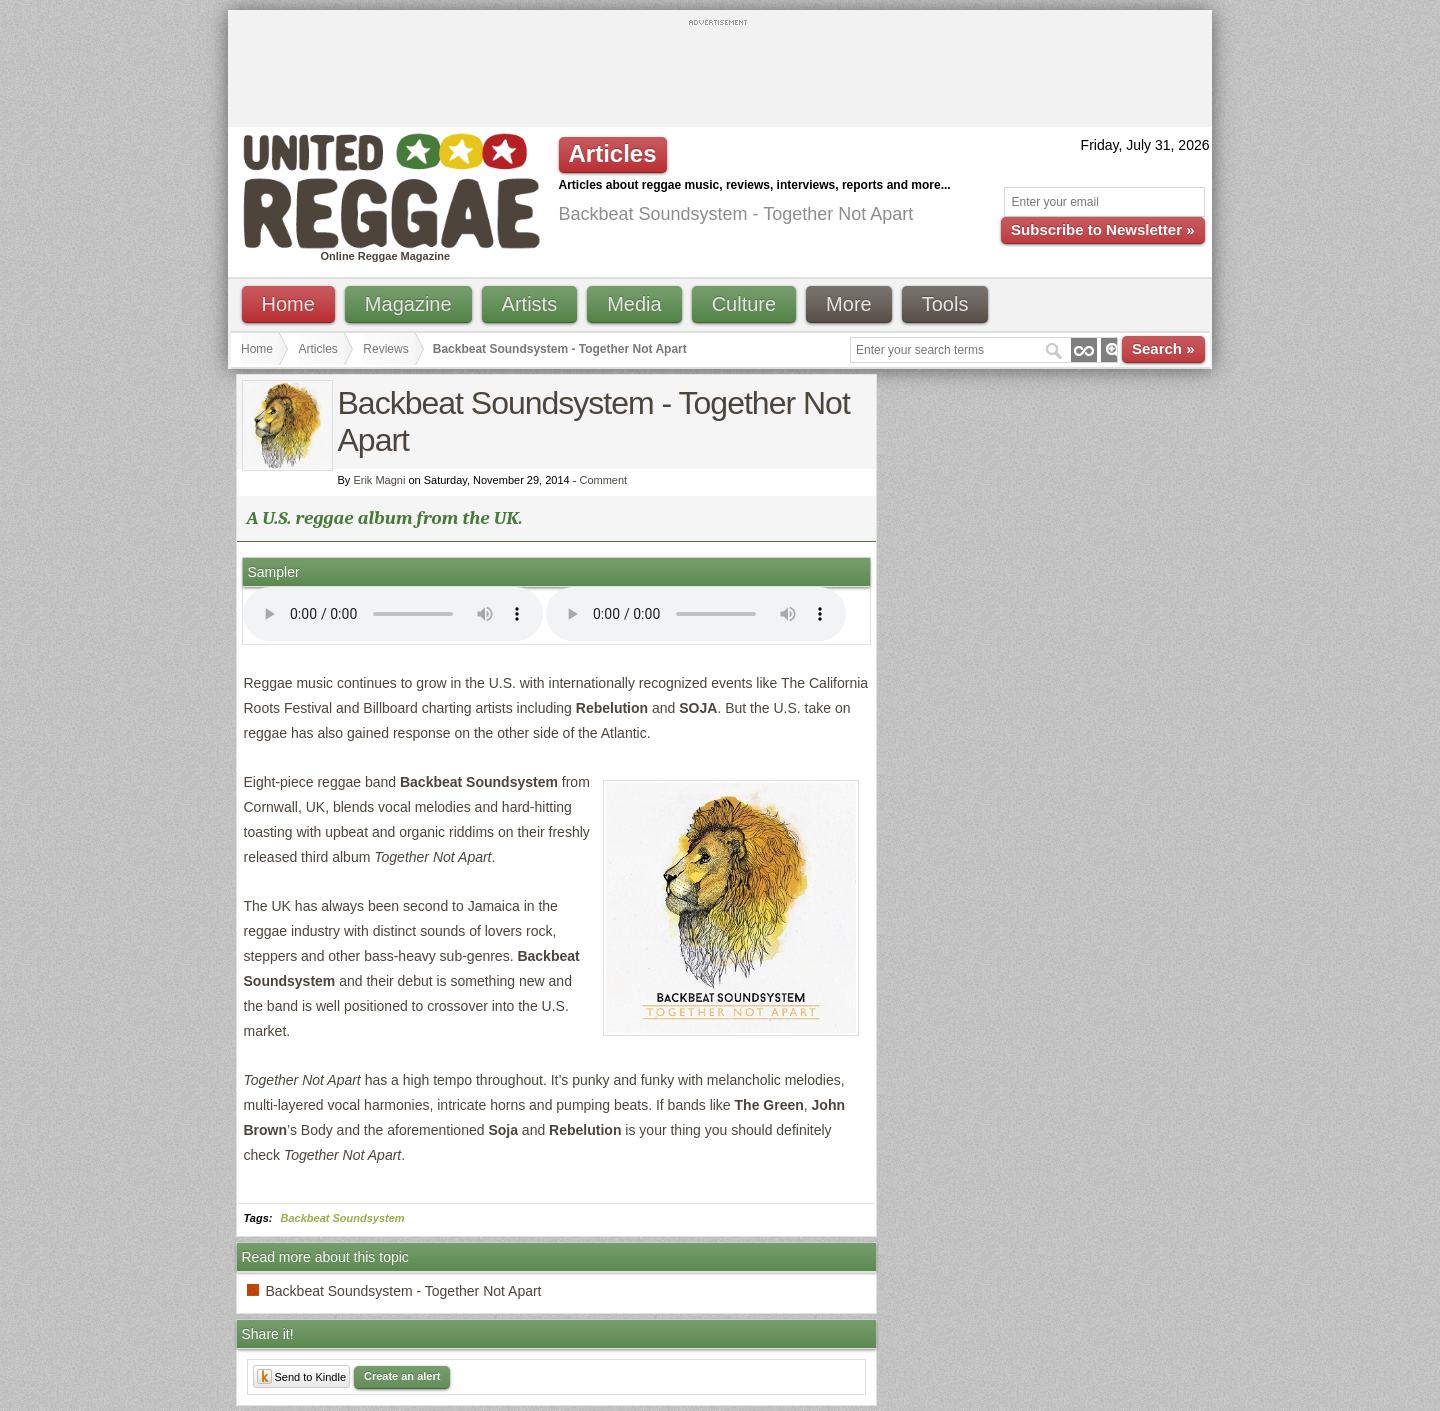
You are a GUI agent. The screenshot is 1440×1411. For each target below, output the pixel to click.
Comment (603, 480)
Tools (945, 304)
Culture (744, 304)
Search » (1163, 348)
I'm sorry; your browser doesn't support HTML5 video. (393, 614)
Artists (530, 304)
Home (288, 304)
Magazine (408, 304)
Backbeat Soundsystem (343, 1218)
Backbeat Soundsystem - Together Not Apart (404, 1291)
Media (634, 304)
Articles (318, 349)
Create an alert (402, 1376)
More (849, 304)
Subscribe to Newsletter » (1102, 229)
